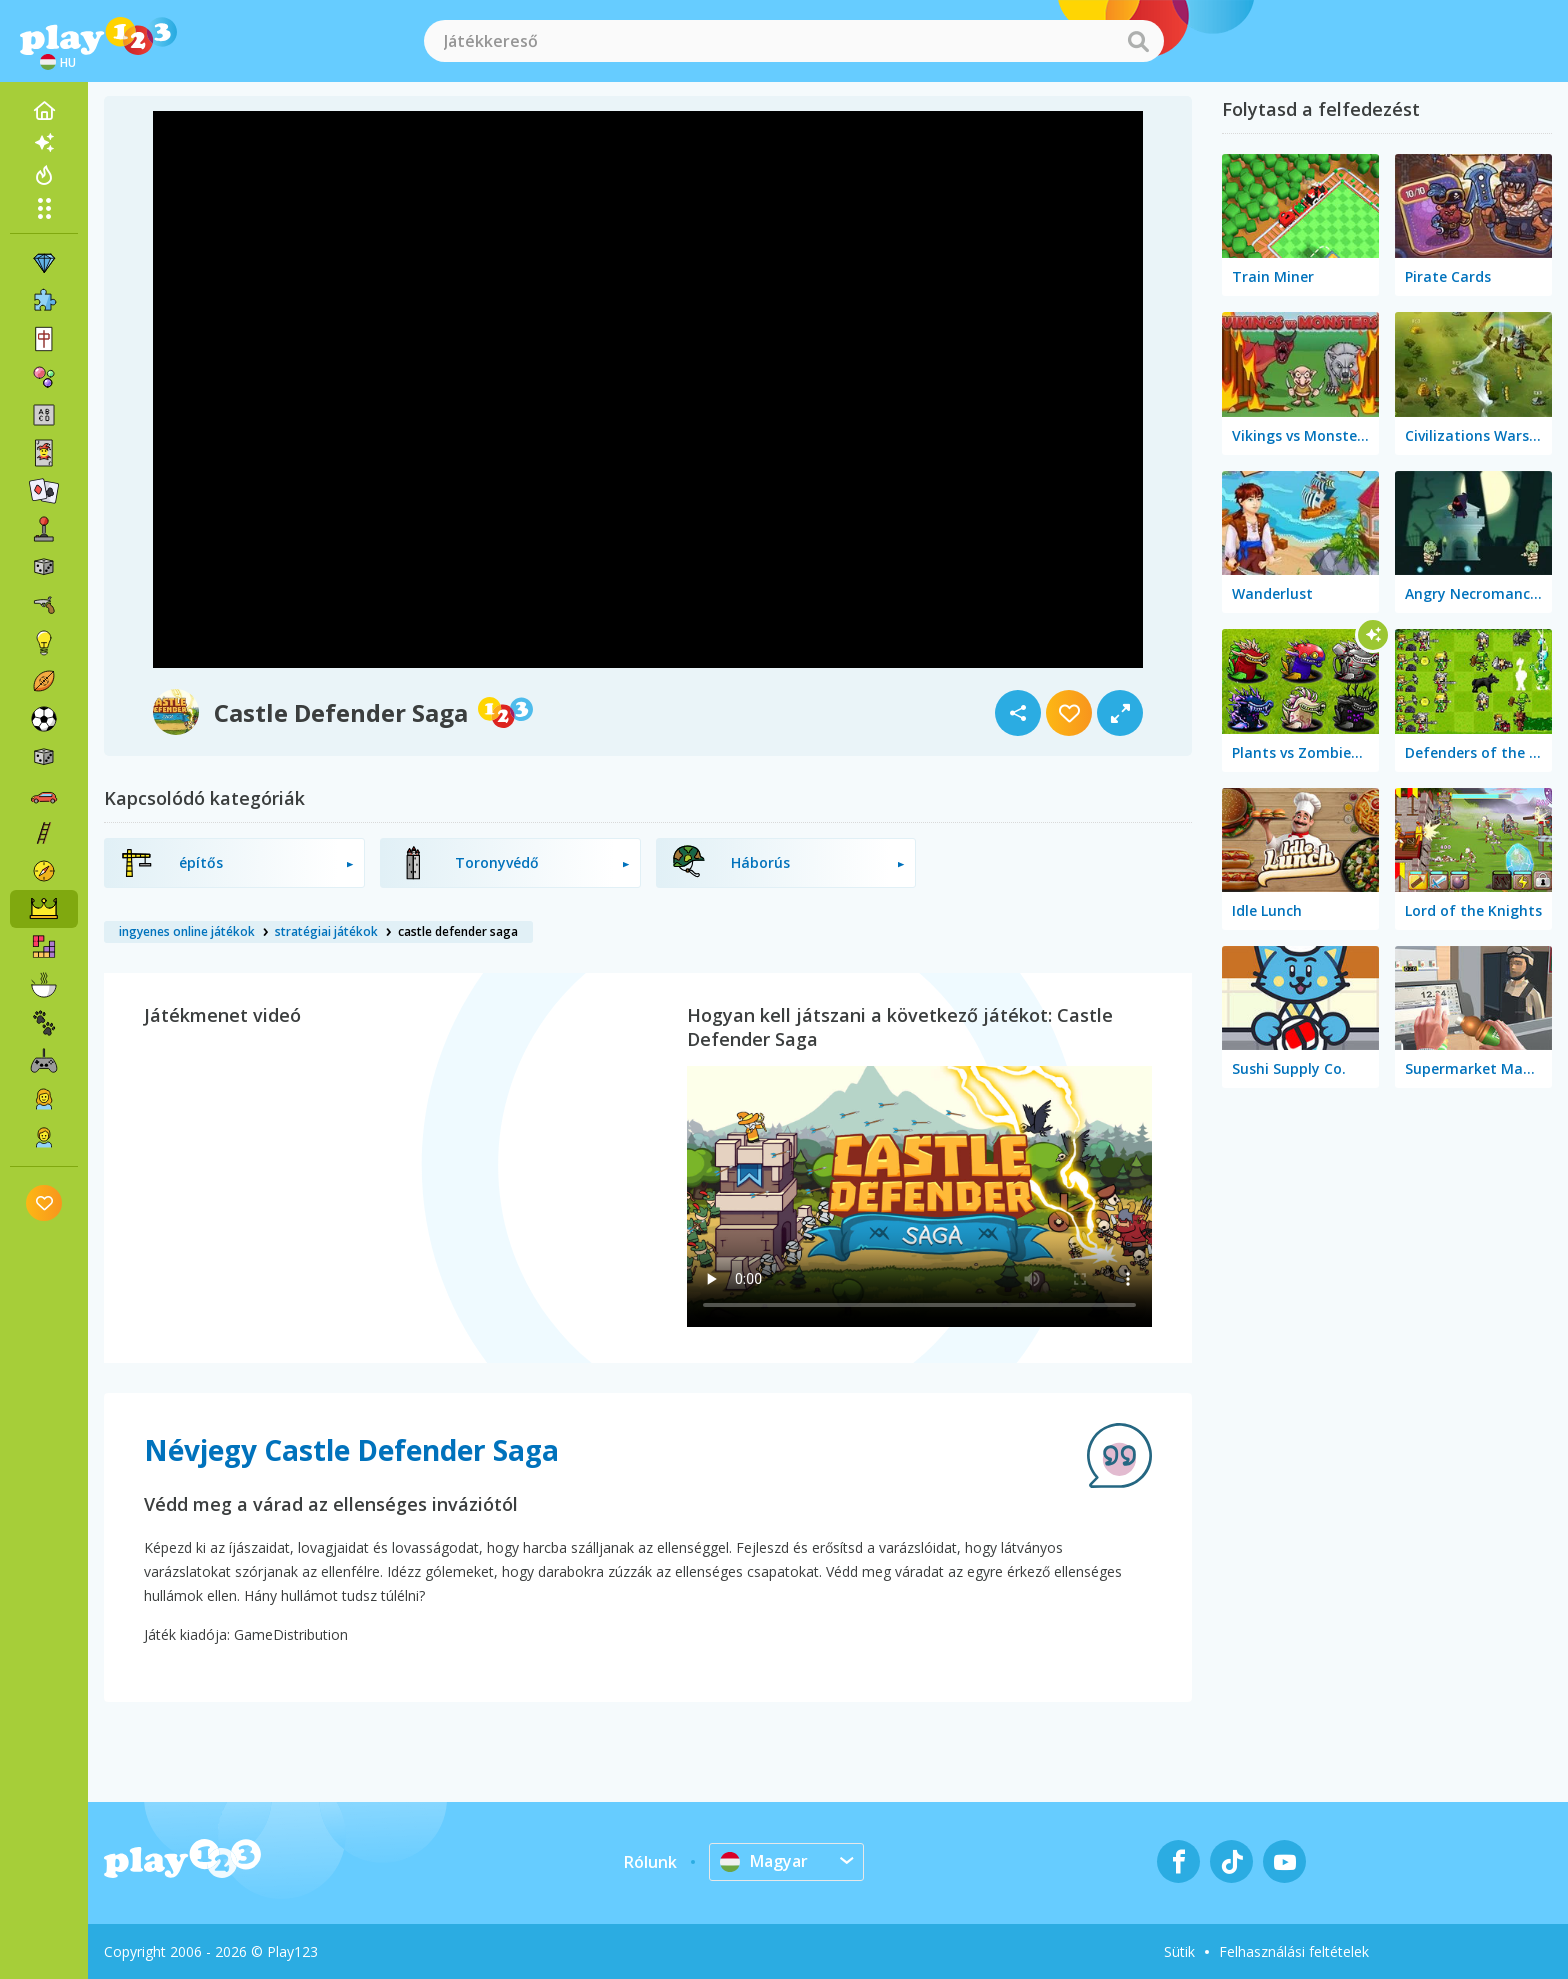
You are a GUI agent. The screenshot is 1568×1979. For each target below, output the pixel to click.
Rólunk (650, 1862)
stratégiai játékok (326, 931)
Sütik (1179, 1951)
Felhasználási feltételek (1294, 1951)
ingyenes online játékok (187, 931)
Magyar (764, 1861)
